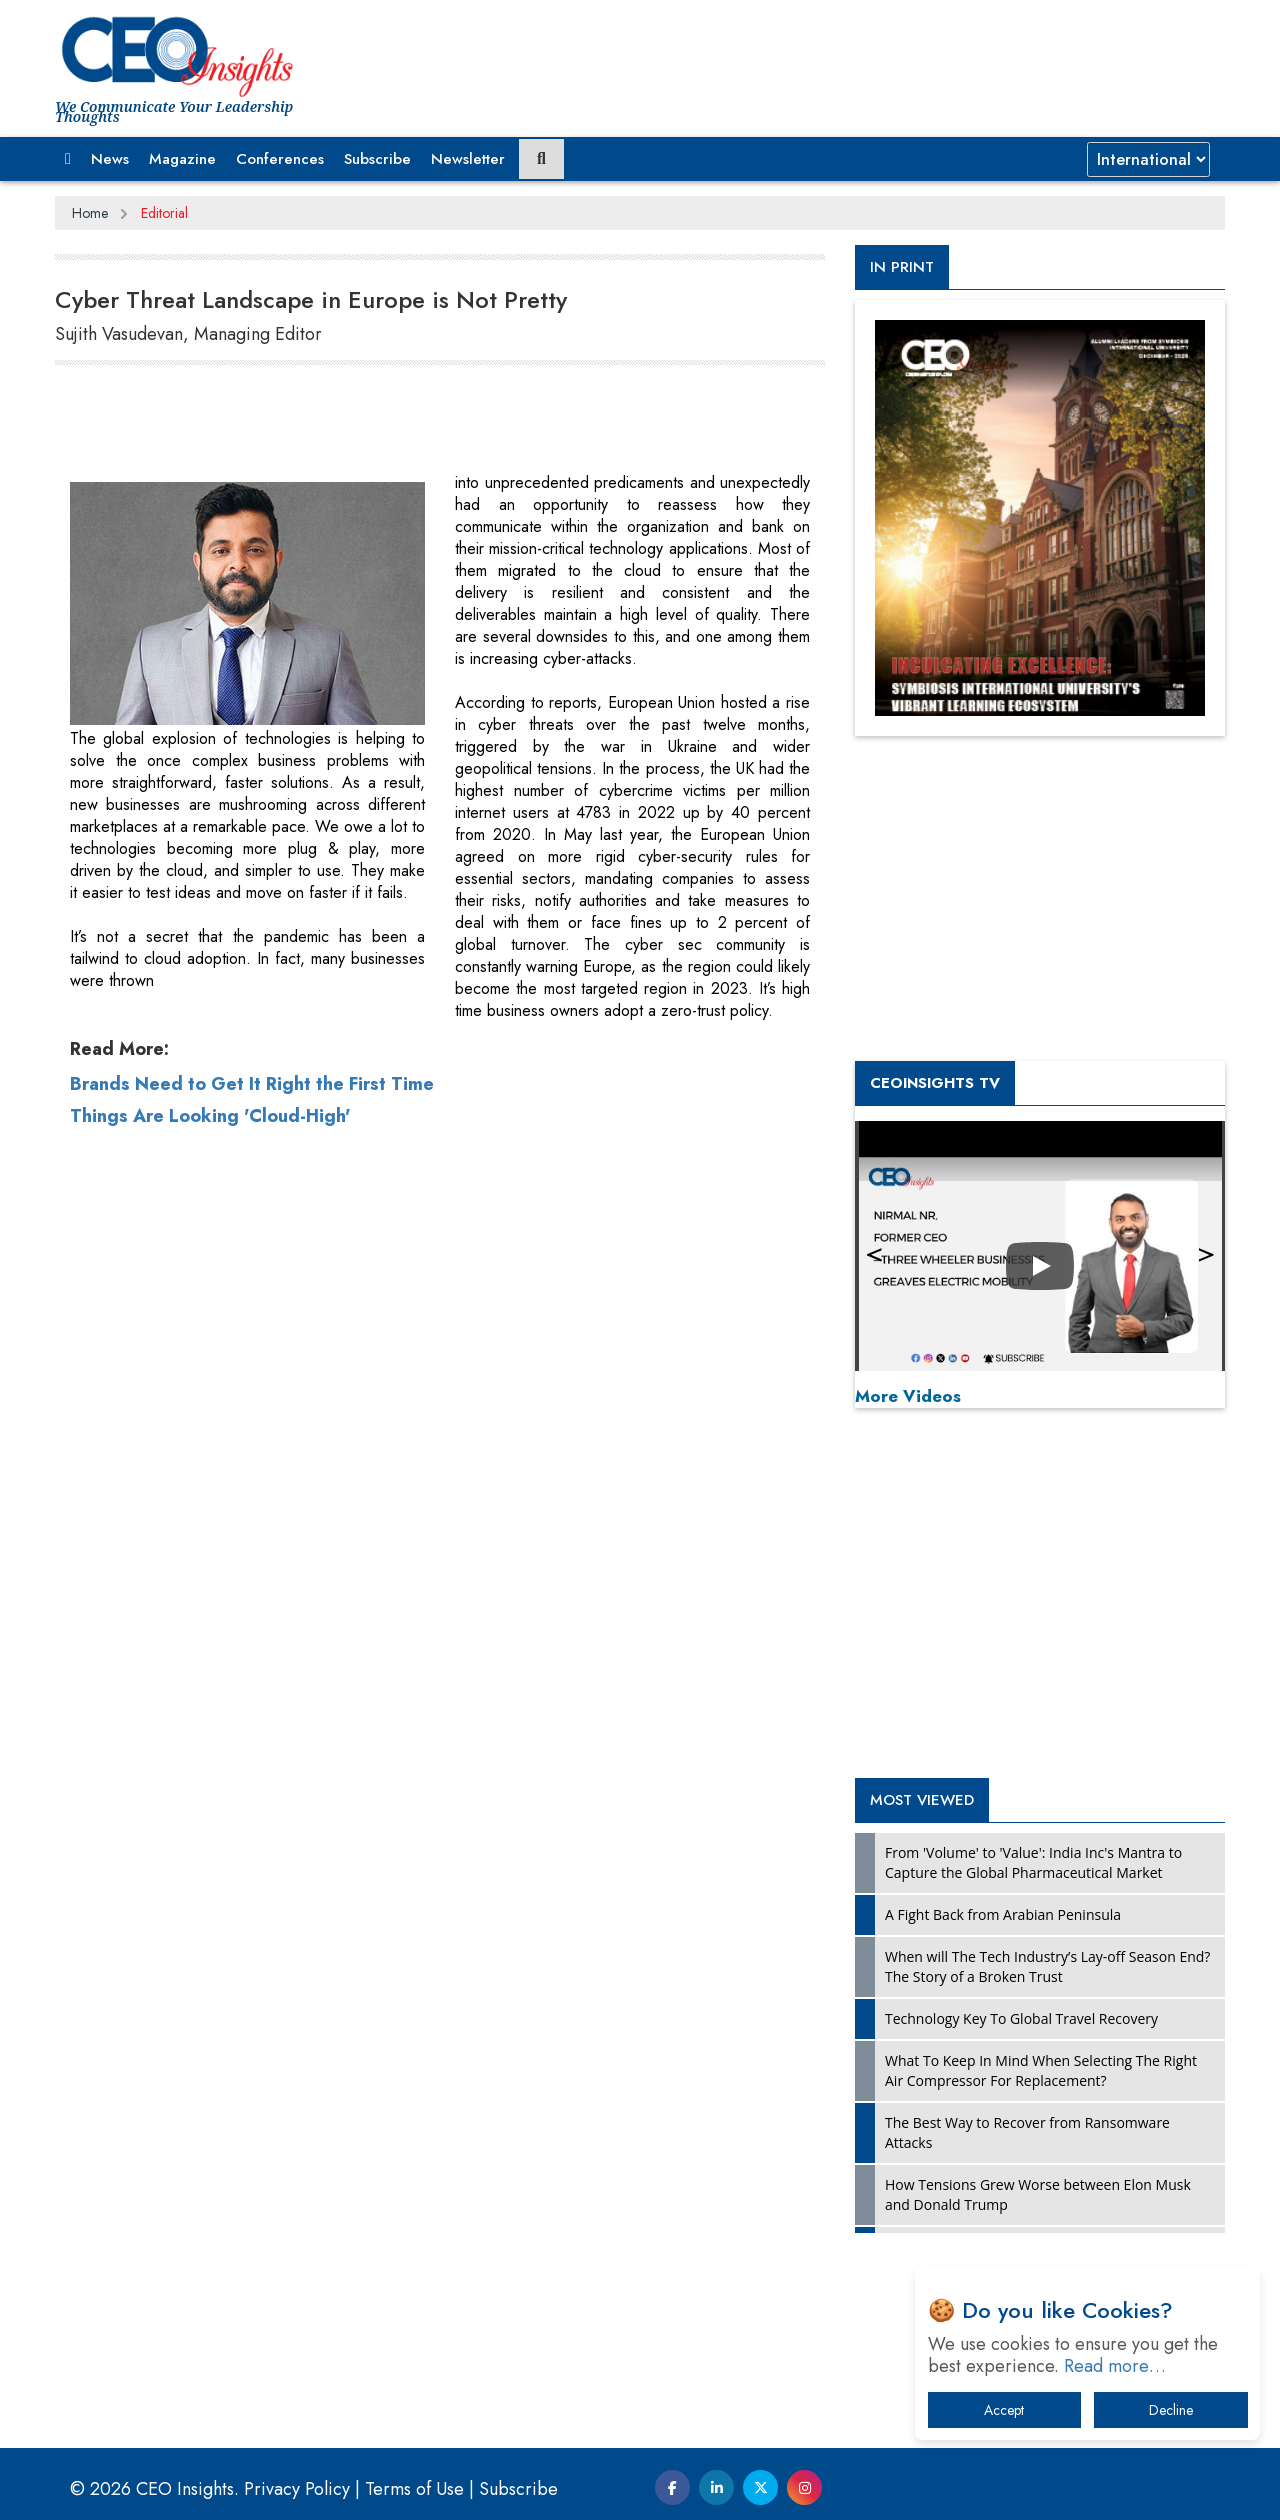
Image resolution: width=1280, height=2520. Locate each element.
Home (90, 213)
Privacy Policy (297, 2489)
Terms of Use (414, 2489)
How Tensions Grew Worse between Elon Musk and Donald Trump (1038, 2194)
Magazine (182, 159)
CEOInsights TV (935, 1083)
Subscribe (377, 159)
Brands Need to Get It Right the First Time (252, 1718)
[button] (68, 159)
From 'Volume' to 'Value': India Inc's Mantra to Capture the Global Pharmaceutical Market (1033, 1862)
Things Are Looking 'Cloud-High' (210, 1750)
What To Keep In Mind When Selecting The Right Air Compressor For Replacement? (1041, 2070)
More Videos (908, 1396)
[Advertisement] (419, 422)
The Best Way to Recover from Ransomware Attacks (1027, 2132)
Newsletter (468, 159)
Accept (1004, 2410)
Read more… (1115, 2366)
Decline (1171, 2410)
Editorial (164, 213)
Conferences (280, 159)
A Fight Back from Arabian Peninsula (1003, 1914)
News (110, 159)
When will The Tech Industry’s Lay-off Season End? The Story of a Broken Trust (1047, 1966)
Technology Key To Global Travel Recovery (1021, 2018)
